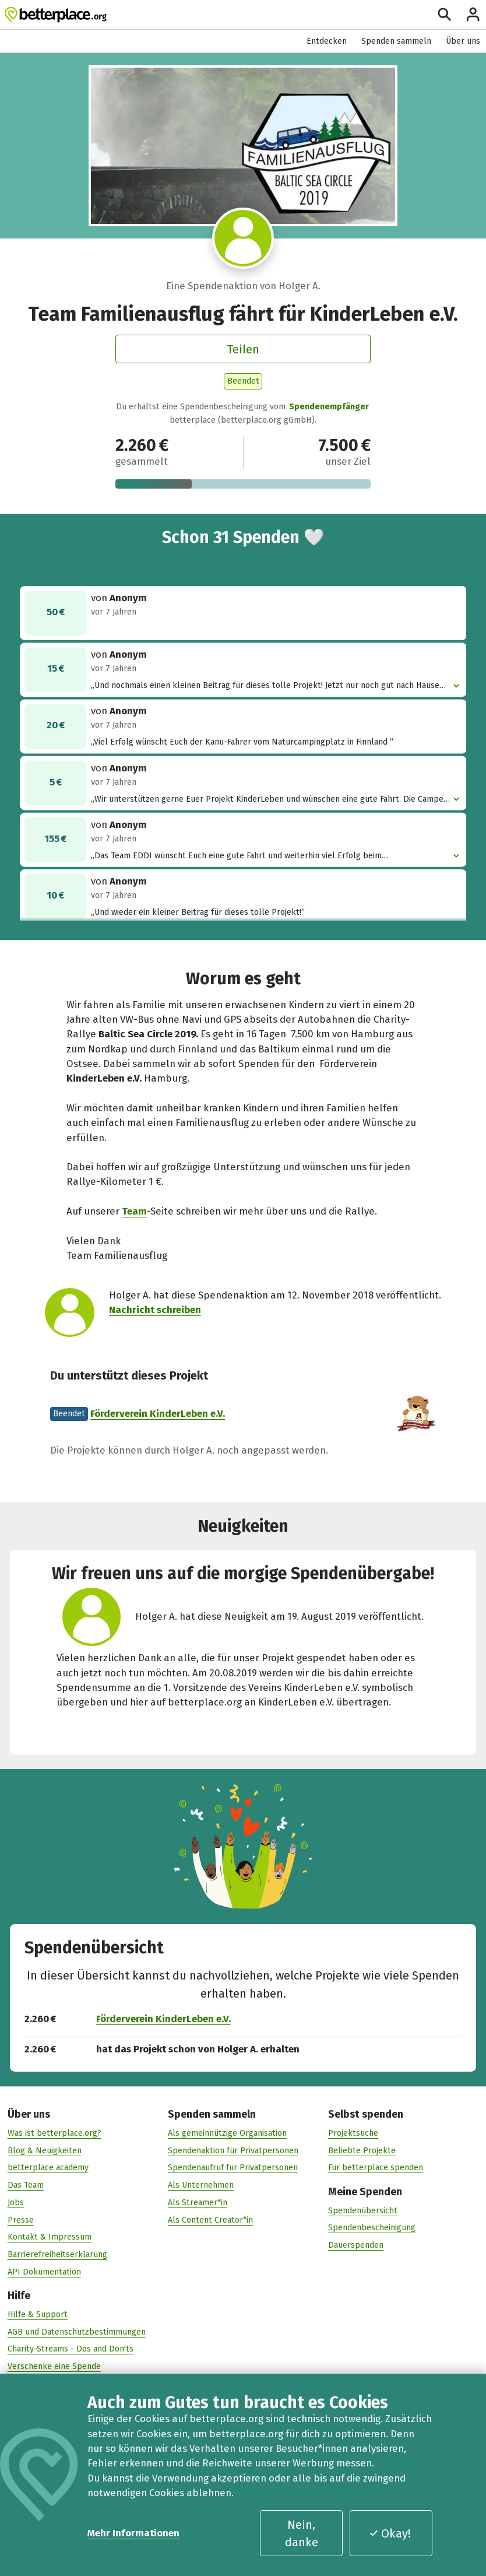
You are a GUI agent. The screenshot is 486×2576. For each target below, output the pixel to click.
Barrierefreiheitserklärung (57, 2254)
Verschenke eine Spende (54, 2366)
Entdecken (327, 41)
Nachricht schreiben (155, 1309)
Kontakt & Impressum (49, 2237)
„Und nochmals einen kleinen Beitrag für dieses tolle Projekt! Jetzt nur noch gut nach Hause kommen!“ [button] (271, 685)
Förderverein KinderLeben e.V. (157, 1413)
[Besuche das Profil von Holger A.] (242, 238)
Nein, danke (301, 2533)
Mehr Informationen (133, 2533)
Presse (21, 2219)
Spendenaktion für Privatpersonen (233, 2150)
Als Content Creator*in (210, 2219)
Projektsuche (353, 2133)
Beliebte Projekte (362, 2150)
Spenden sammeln (396, 41)
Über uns (463, 41)
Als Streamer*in (197, 2202)
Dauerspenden (355, 2245)
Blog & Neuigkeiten (45, 2150)
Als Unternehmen (201, 2185)
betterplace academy (48, 2168)
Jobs (16, 2202)
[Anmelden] (473, 14)
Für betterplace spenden (375, 2168)
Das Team (26, 2185)
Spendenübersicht (362, 2210)
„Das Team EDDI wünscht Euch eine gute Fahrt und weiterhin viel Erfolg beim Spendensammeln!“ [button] (271, 856)
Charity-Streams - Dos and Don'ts (70, 2349)
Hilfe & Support (38, 2314)
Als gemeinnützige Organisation (227, 2133)
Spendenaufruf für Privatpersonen (233, 2168)
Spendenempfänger (329, 407)
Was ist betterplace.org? (54, 2133)
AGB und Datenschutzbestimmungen (77, 2331)
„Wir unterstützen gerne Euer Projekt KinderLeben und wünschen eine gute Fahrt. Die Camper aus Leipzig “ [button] (271, 799)
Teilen (243, 349)
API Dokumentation (44, 2271)
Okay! (390, 2533)
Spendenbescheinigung (371, 2228)
